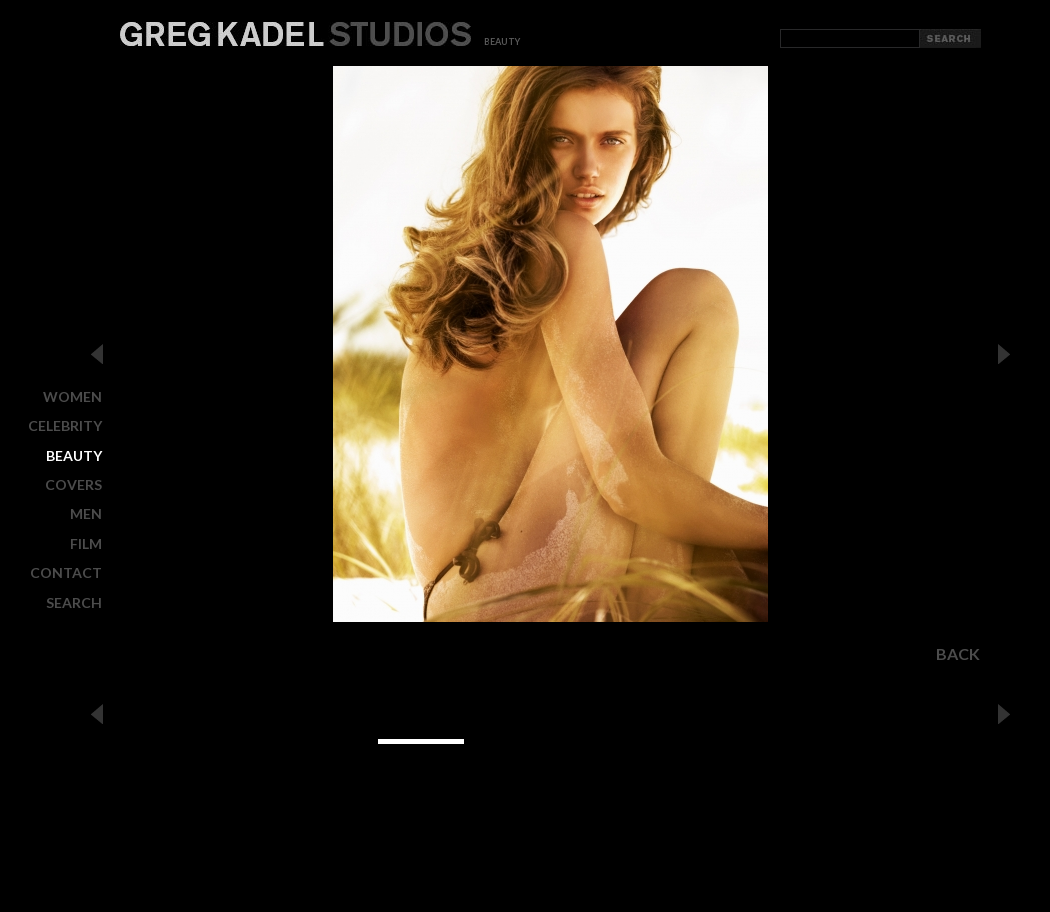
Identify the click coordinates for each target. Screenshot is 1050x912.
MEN (86, 513)
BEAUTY (74, 455)
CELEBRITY (65, 425)
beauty (502, 41)
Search (74, 602)
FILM (86, 543)
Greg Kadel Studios (295, 34)
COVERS (73, 484)
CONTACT (66, 572)
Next (1004, 354)
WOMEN (72, 396)
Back (958, 654)
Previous (97, 354)
